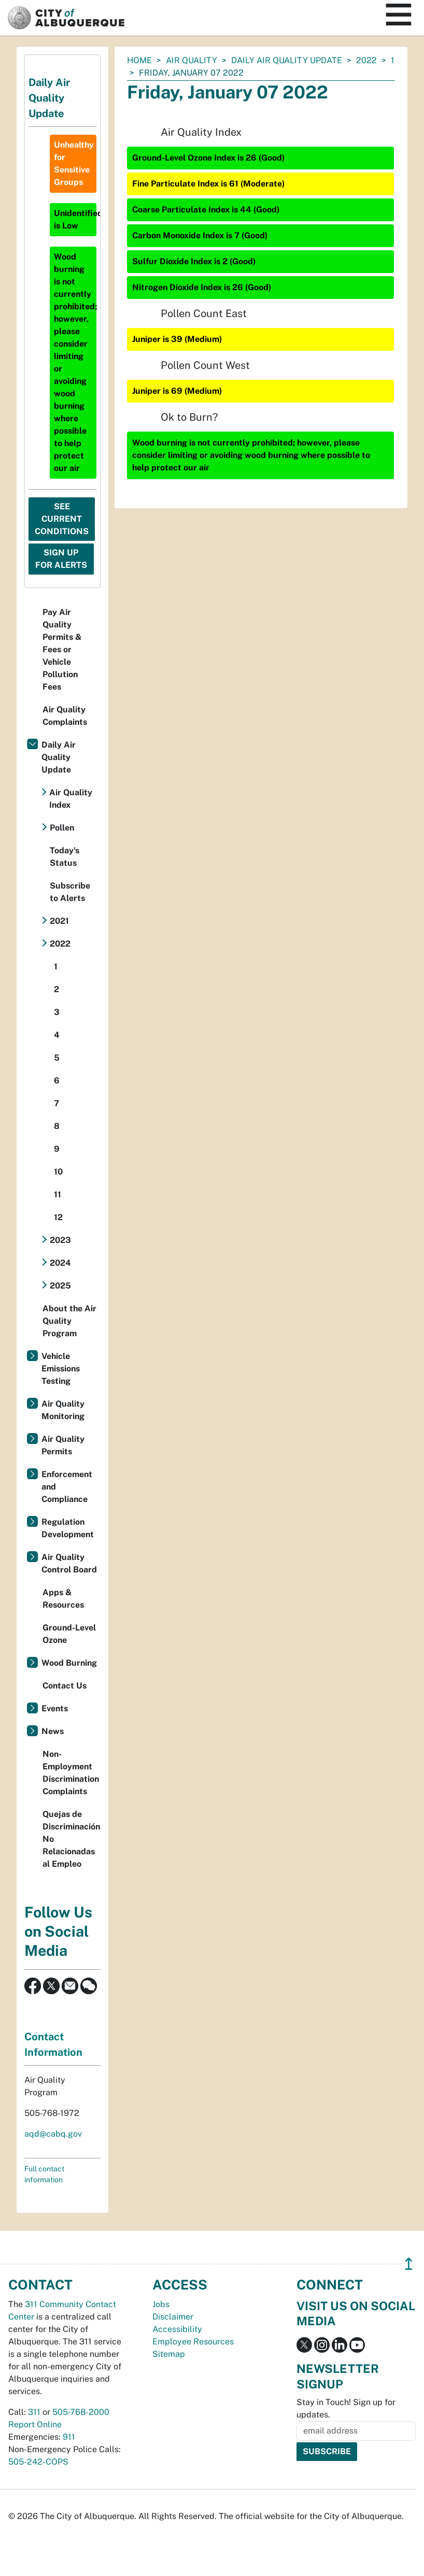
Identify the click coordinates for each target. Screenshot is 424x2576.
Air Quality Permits (62, 1445)
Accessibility (177, 2329)
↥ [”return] (409, 2263)
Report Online (35, 2424)
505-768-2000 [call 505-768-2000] (80, 2412)
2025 (60, 1286)
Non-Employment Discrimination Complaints (71, 1772)
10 (58, 1172)
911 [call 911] (69, 2437)
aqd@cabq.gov (53, 2134)
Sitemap (168, 2354)
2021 (59, 921)
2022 (366, 60)
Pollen (62, 828)
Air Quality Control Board (69, 1563)
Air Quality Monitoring (62, 1410)
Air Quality (191, 60)
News (52, 1731)
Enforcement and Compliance (66, 1486)
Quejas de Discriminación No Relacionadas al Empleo (71, 1839)
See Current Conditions (62, 519)
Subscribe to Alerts (70, 892)
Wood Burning (69, 1663)
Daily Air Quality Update (286, 60)
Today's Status (64, 857)
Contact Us (65, 1686)
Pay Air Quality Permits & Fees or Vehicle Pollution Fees (62, 649)
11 (57, 1194)
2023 (60, 1240)
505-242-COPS (38, 2462)
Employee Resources (193, 2341)
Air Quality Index (70, 799)
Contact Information (53, 2044)
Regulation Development (67, 1528)
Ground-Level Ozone (69, 1634)
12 (58, 1217)
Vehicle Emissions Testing (60, 1368)
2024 (60, 1263)
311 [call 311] (34, 2412)
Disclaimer (172, 2317)
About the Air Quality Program (69, 1321)
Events (54, 1708)
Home (139, 60)
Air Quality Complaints (65, 716)
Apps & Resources (63, 1598)
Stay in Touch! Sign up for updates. (345, 2408)
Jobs (160, 2304)
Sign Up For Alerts (61, 559)
